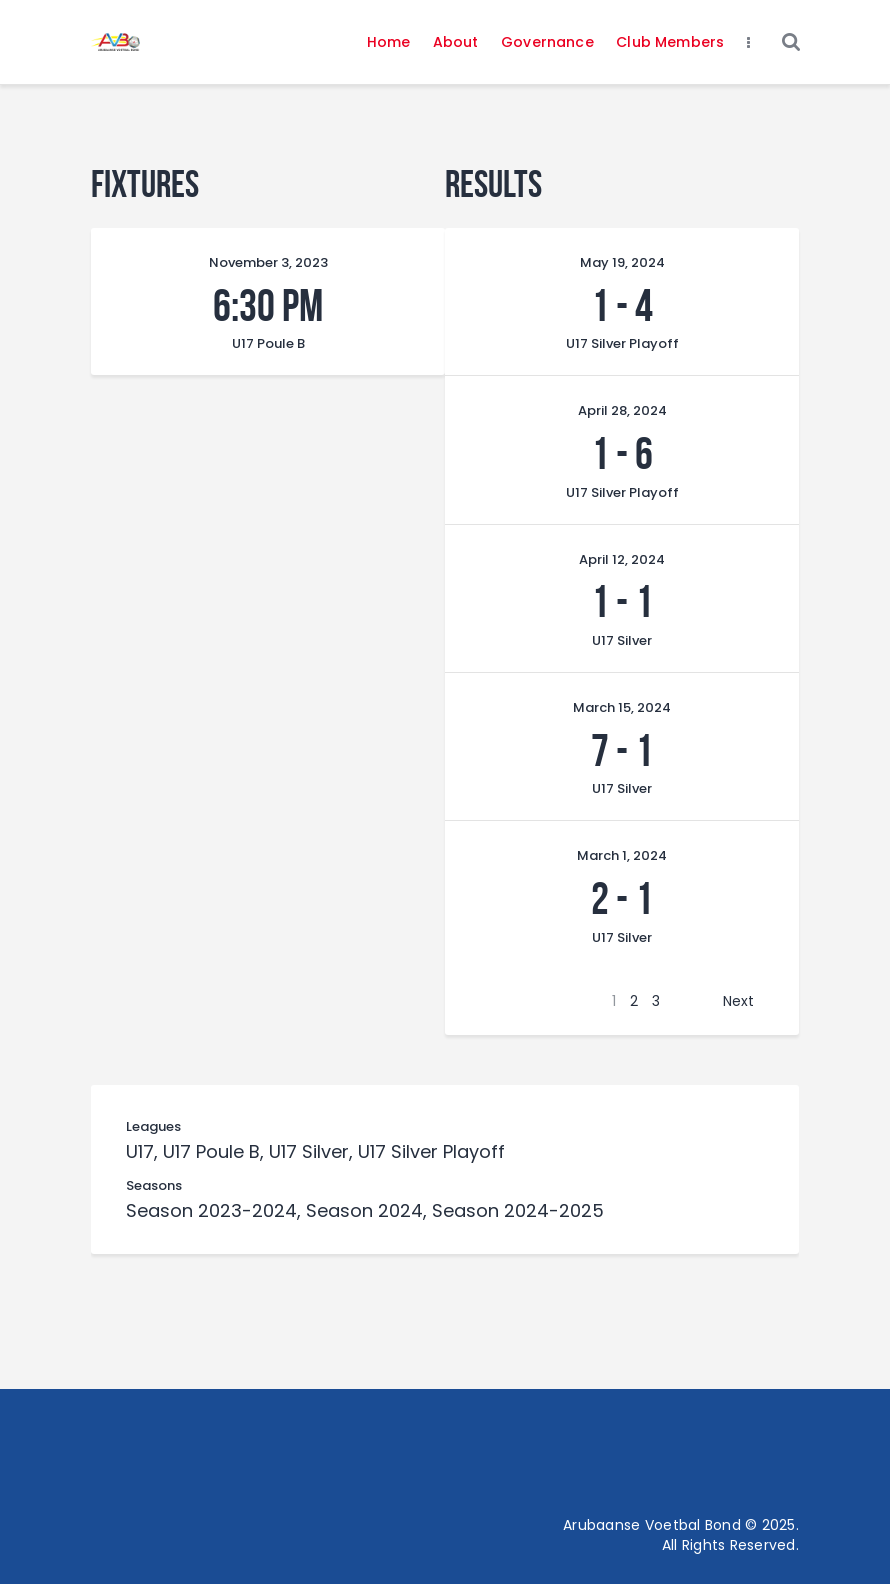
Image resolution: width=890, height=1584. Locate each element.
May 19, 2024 (622, 262)
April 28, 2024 (622, 410)
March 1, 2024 (622, 855)
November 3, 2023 (268, 262)
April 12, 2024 (622, 559)
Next (738, 1001)
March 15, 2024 (622, 707)
